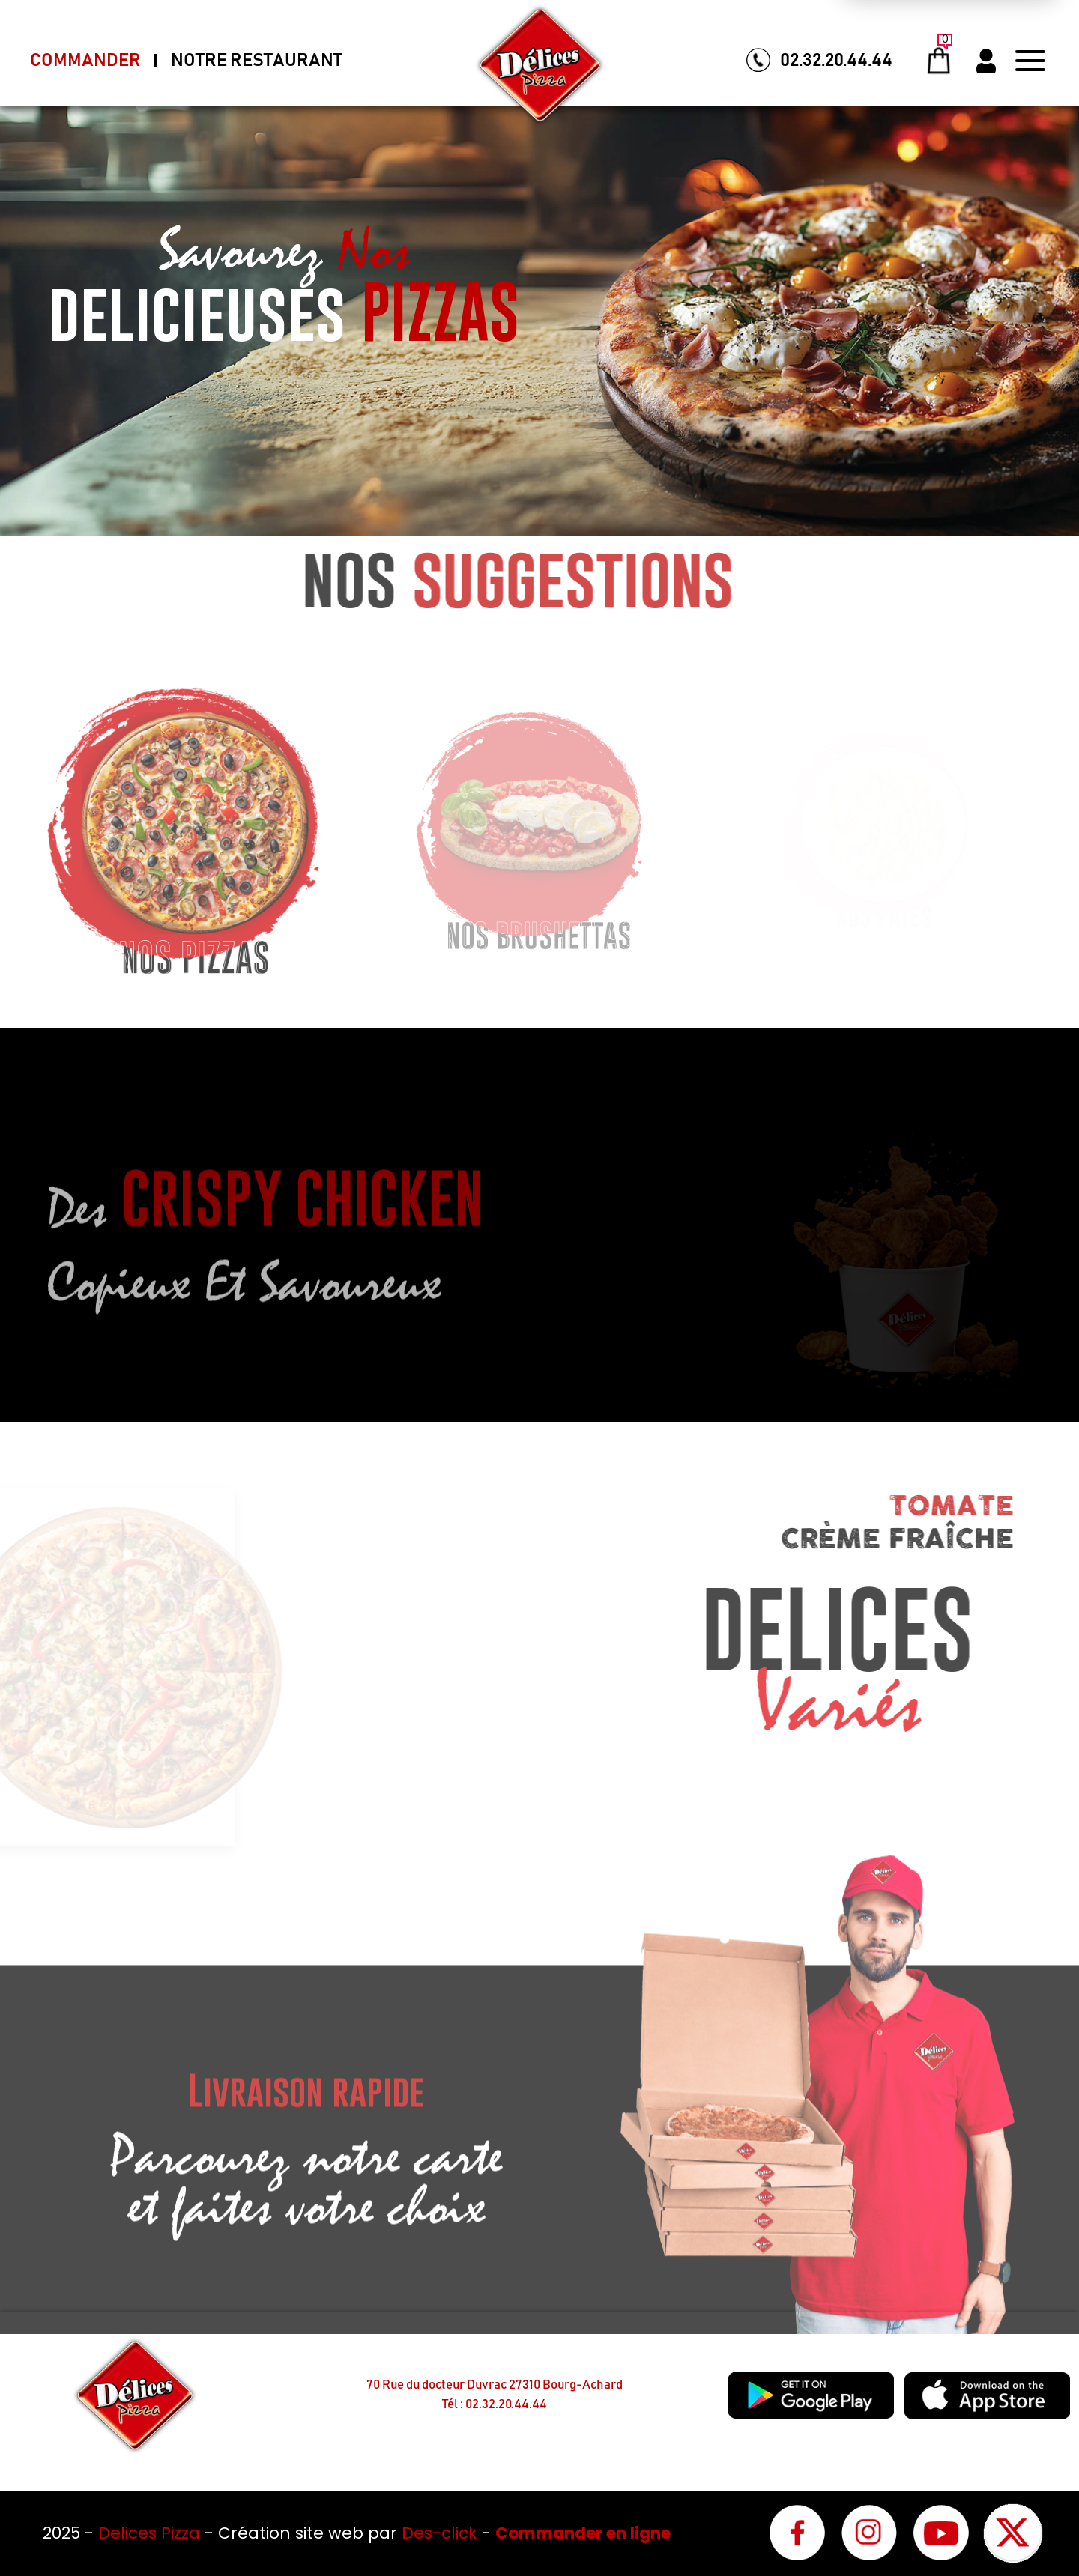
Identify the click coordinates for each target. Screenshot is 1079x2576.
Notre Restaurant (256, 61)
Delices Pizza (151, 2533)
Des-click (439, 2533)
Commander (85, 61)
